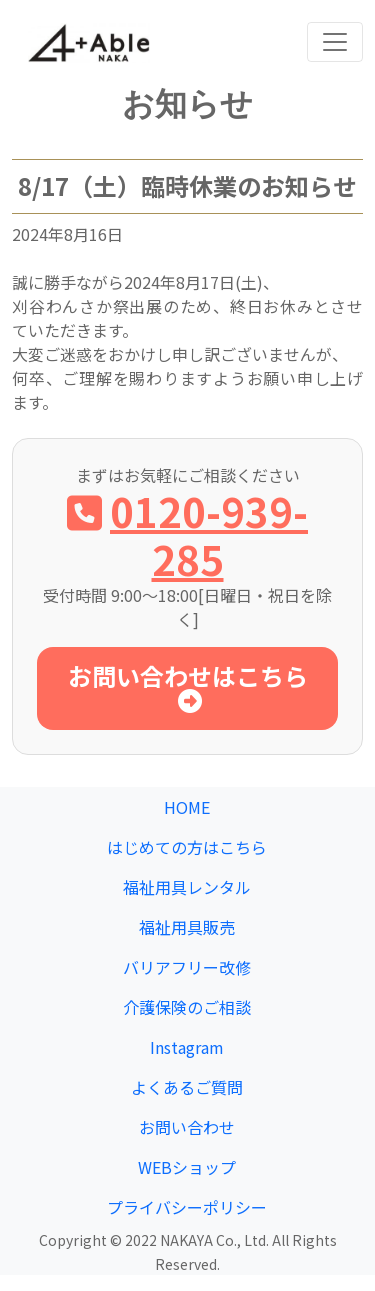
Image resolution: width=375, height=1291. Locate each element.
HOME (187, 807)
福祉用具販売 (187, 927)
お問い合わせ (187, 1127)
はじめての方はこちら (187, 847)
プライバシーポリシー (187, 1207)
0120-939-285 (187, 535)
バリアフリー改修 (187, 967)
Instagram (187, 1047)
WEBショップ (187, 1167)
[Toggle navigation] (335, 42)
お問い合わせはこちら (188, 685)
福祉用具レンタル (187, 887)
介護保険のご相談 (187, 1007)
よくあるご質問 (187, 1087)
